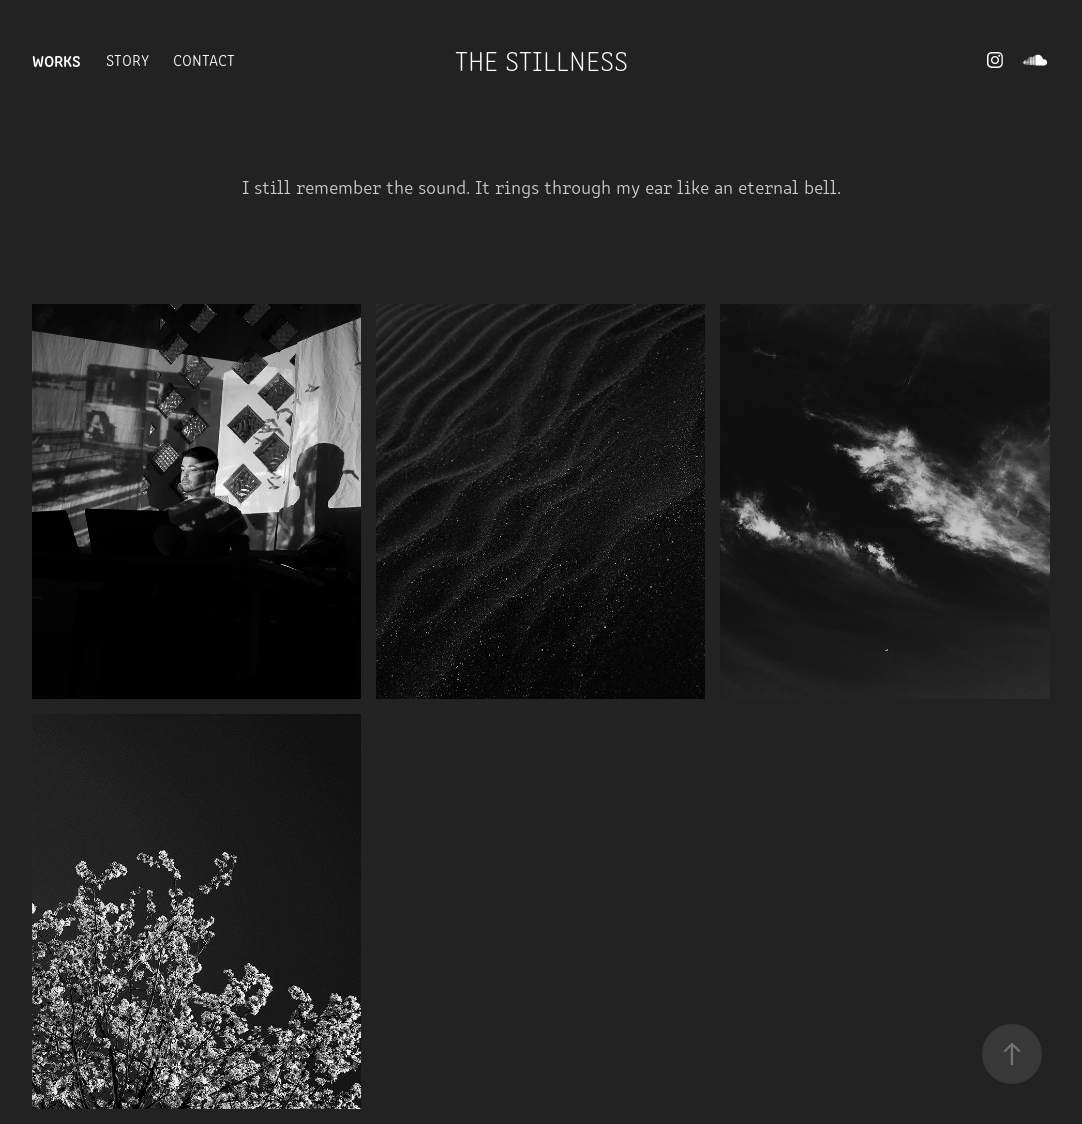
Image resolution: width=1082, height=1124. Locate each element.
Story (127, 59)
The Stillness (541, 60)
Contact (204, 59)
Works (56, 60)
